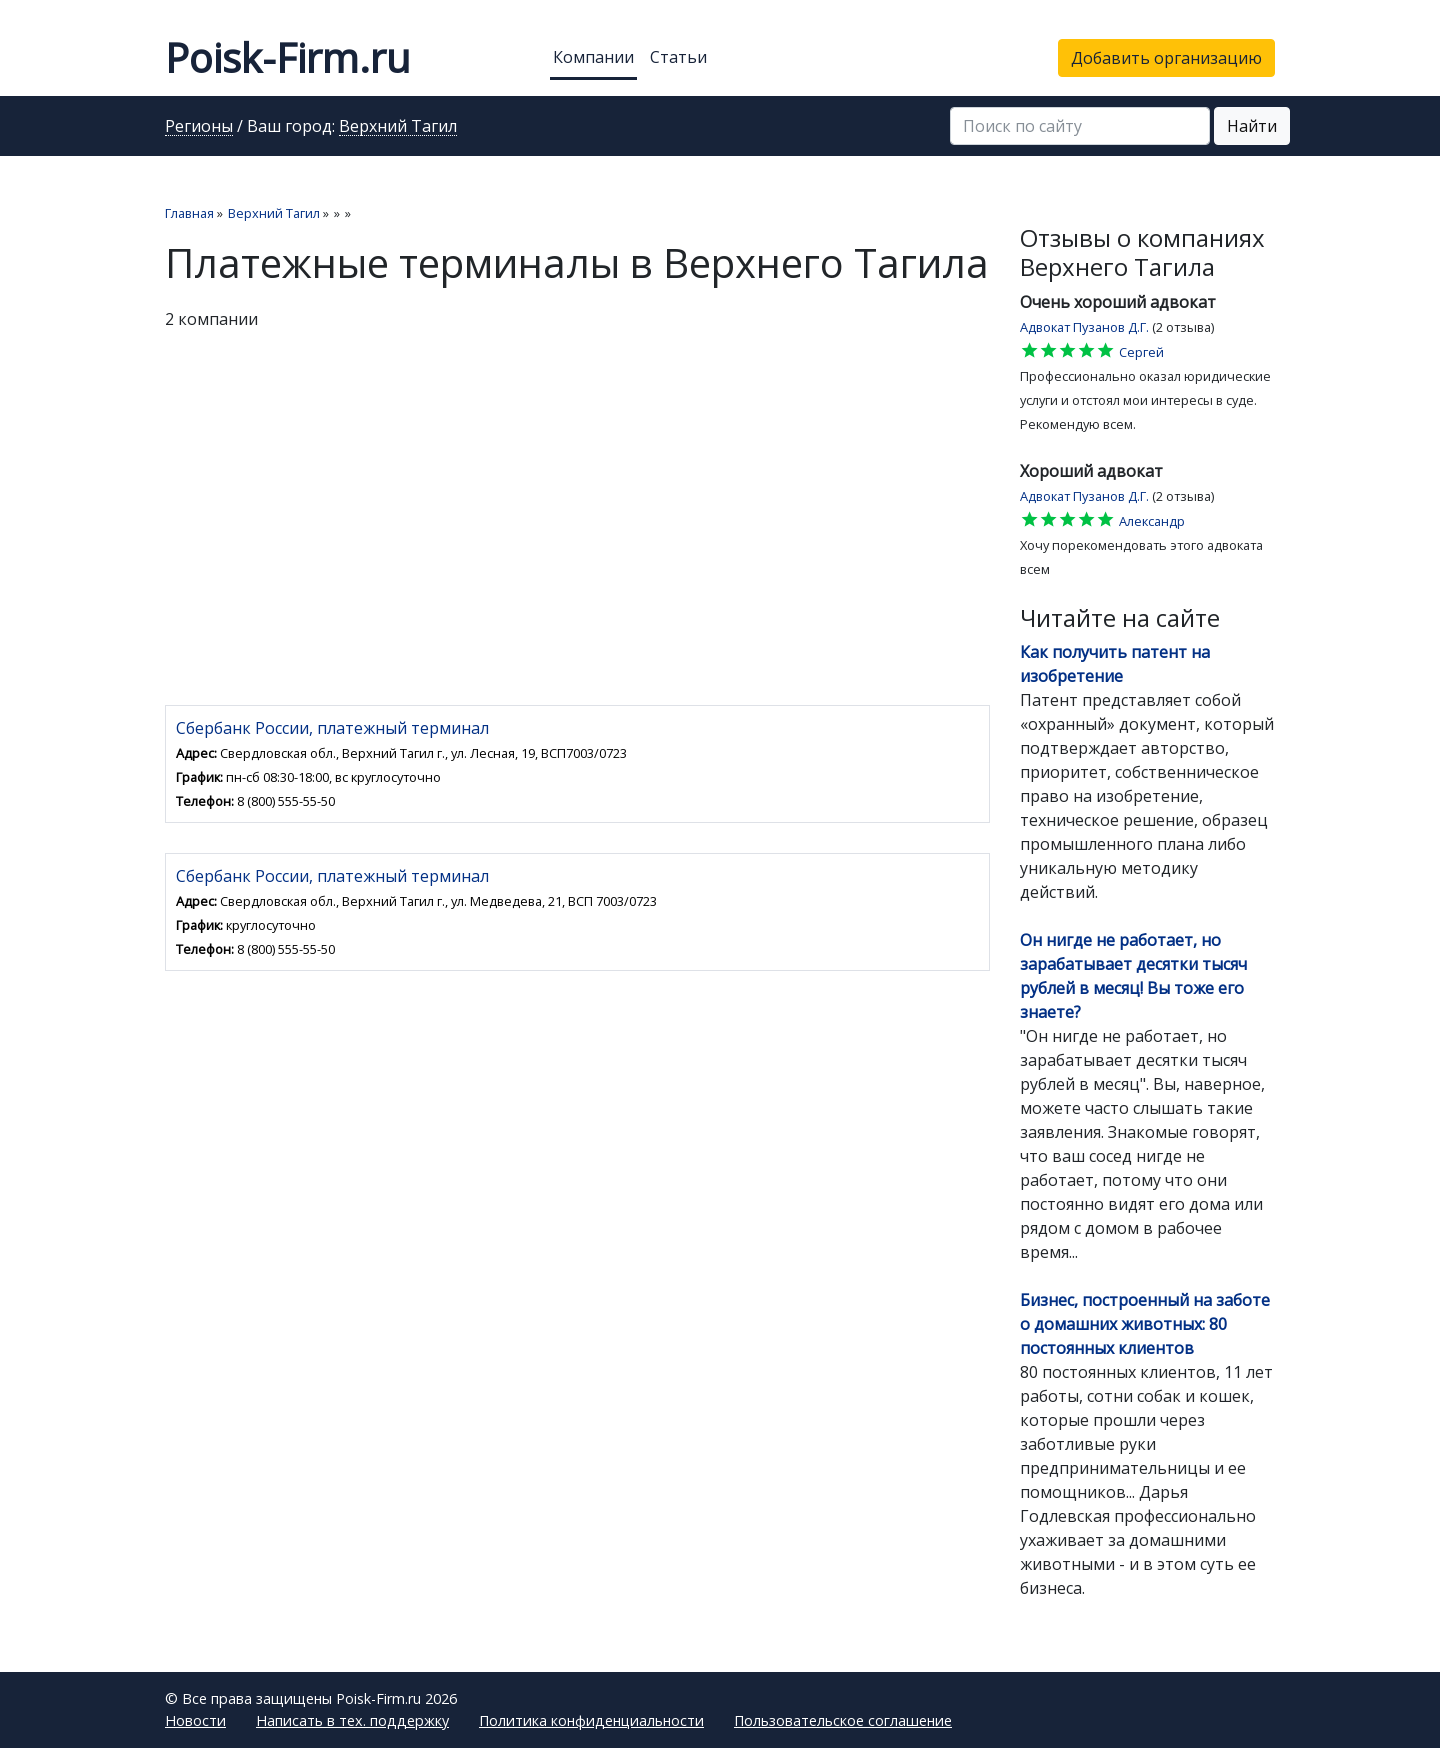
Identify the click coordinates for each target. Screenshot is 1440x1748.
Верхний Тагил (398, 127)
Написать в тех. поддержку (352, 1720)
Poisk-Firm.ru (287, 57)
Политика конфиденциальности (591, 1720)
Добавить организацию (1166, 58)
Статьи (678, 57)
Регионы (199, 127)
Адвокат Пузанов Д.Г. (1084, 327)
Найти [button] (1252, 126)
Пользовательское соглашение (843, 1720)
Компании (593, 57)
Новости (195, 1720)
